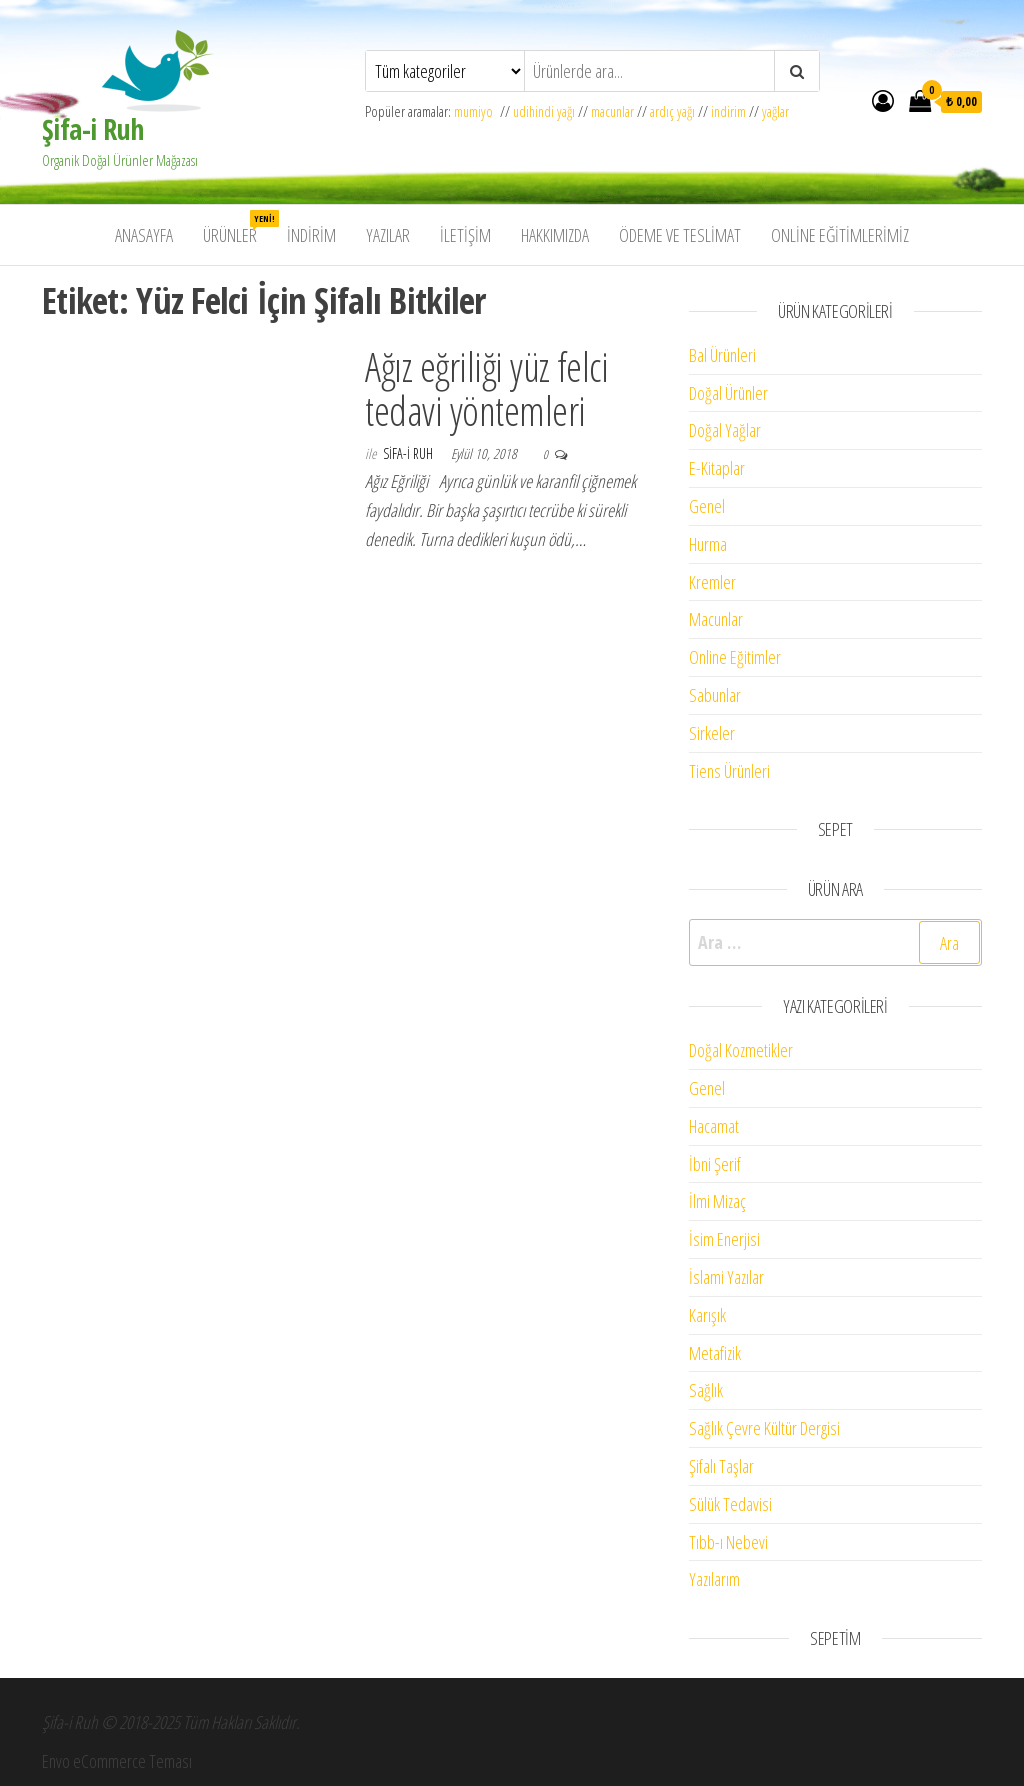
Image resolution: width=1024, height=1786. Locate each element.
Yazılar (388, 235)
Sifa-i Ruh (409, 453)
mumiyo (477, 111)
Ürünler (237, 228)
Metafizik (715, 1353)
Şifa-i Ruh (92, 129)
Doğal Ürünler (728, 393)
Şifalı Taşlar (721, 1466)
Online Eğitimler (735, 657)
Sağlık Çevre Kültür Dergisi (764, 1428)
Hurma (708, 544)
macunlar (612, 111)
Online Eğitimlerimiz (840, 235)
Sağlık (706, 1390)
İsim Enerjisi (724, 1239)
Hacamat (714, 1126)
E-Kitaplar (717, 468)
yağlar (775, 111)
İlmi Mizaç (717, 1201)
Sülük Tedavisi (730, 1504)
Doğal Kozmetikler (741, 1050)
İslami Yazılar (726, 1277)
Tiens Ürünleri (729, 771)
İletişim (465, 235)
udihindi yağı (544, 111)
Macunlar (716, 619)
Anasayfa (144, 235)
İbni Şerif (715, 1164)
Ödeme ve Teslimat (680, 235)
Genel (707, 506)
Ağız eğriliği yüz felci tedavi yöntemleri (486, 388)
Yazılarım (714, 1579)
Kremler (712, 582)
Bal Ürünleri (722, 355)
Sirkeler (712, 733)
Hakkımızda (555, 235)
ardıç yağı (672, 111)
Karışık (707, 1315)
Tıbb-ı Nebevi (728, 1542)
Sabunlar (715, 695)
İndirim (311, 235)
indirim (728, 111)
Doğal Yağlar (725, 430)
